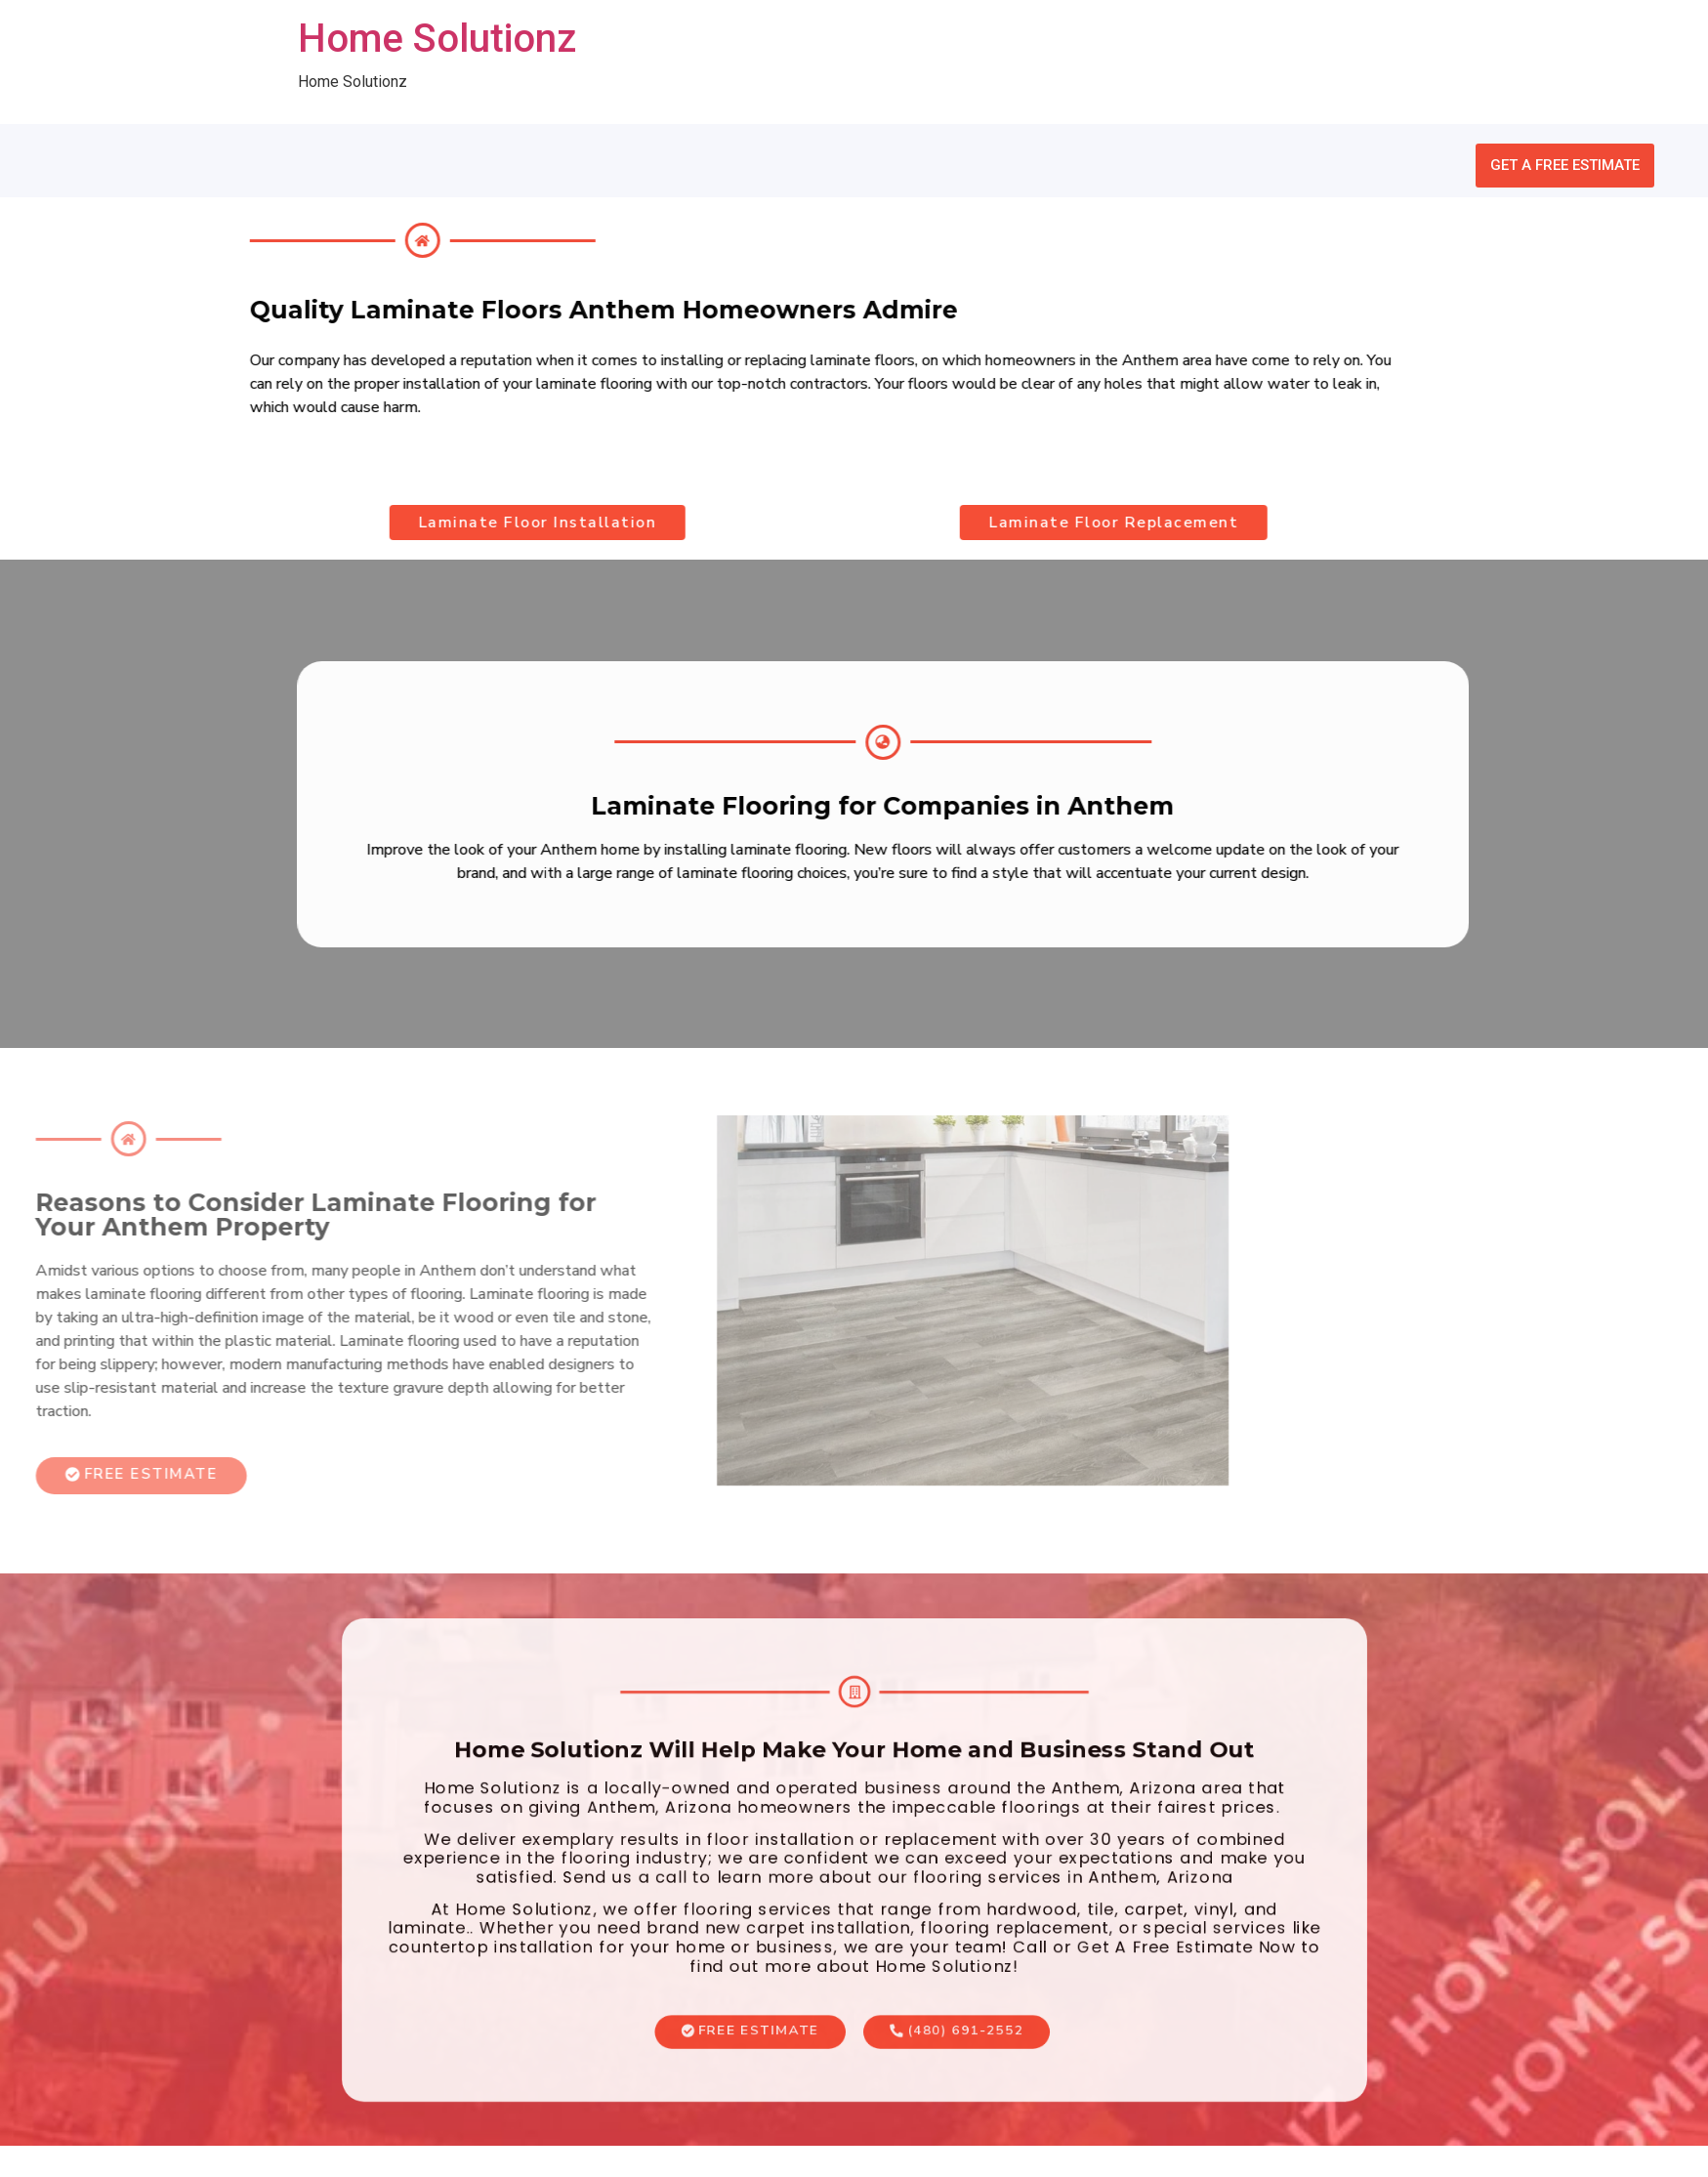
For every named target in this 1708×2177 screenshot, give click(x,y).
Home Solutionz (437, 39)
